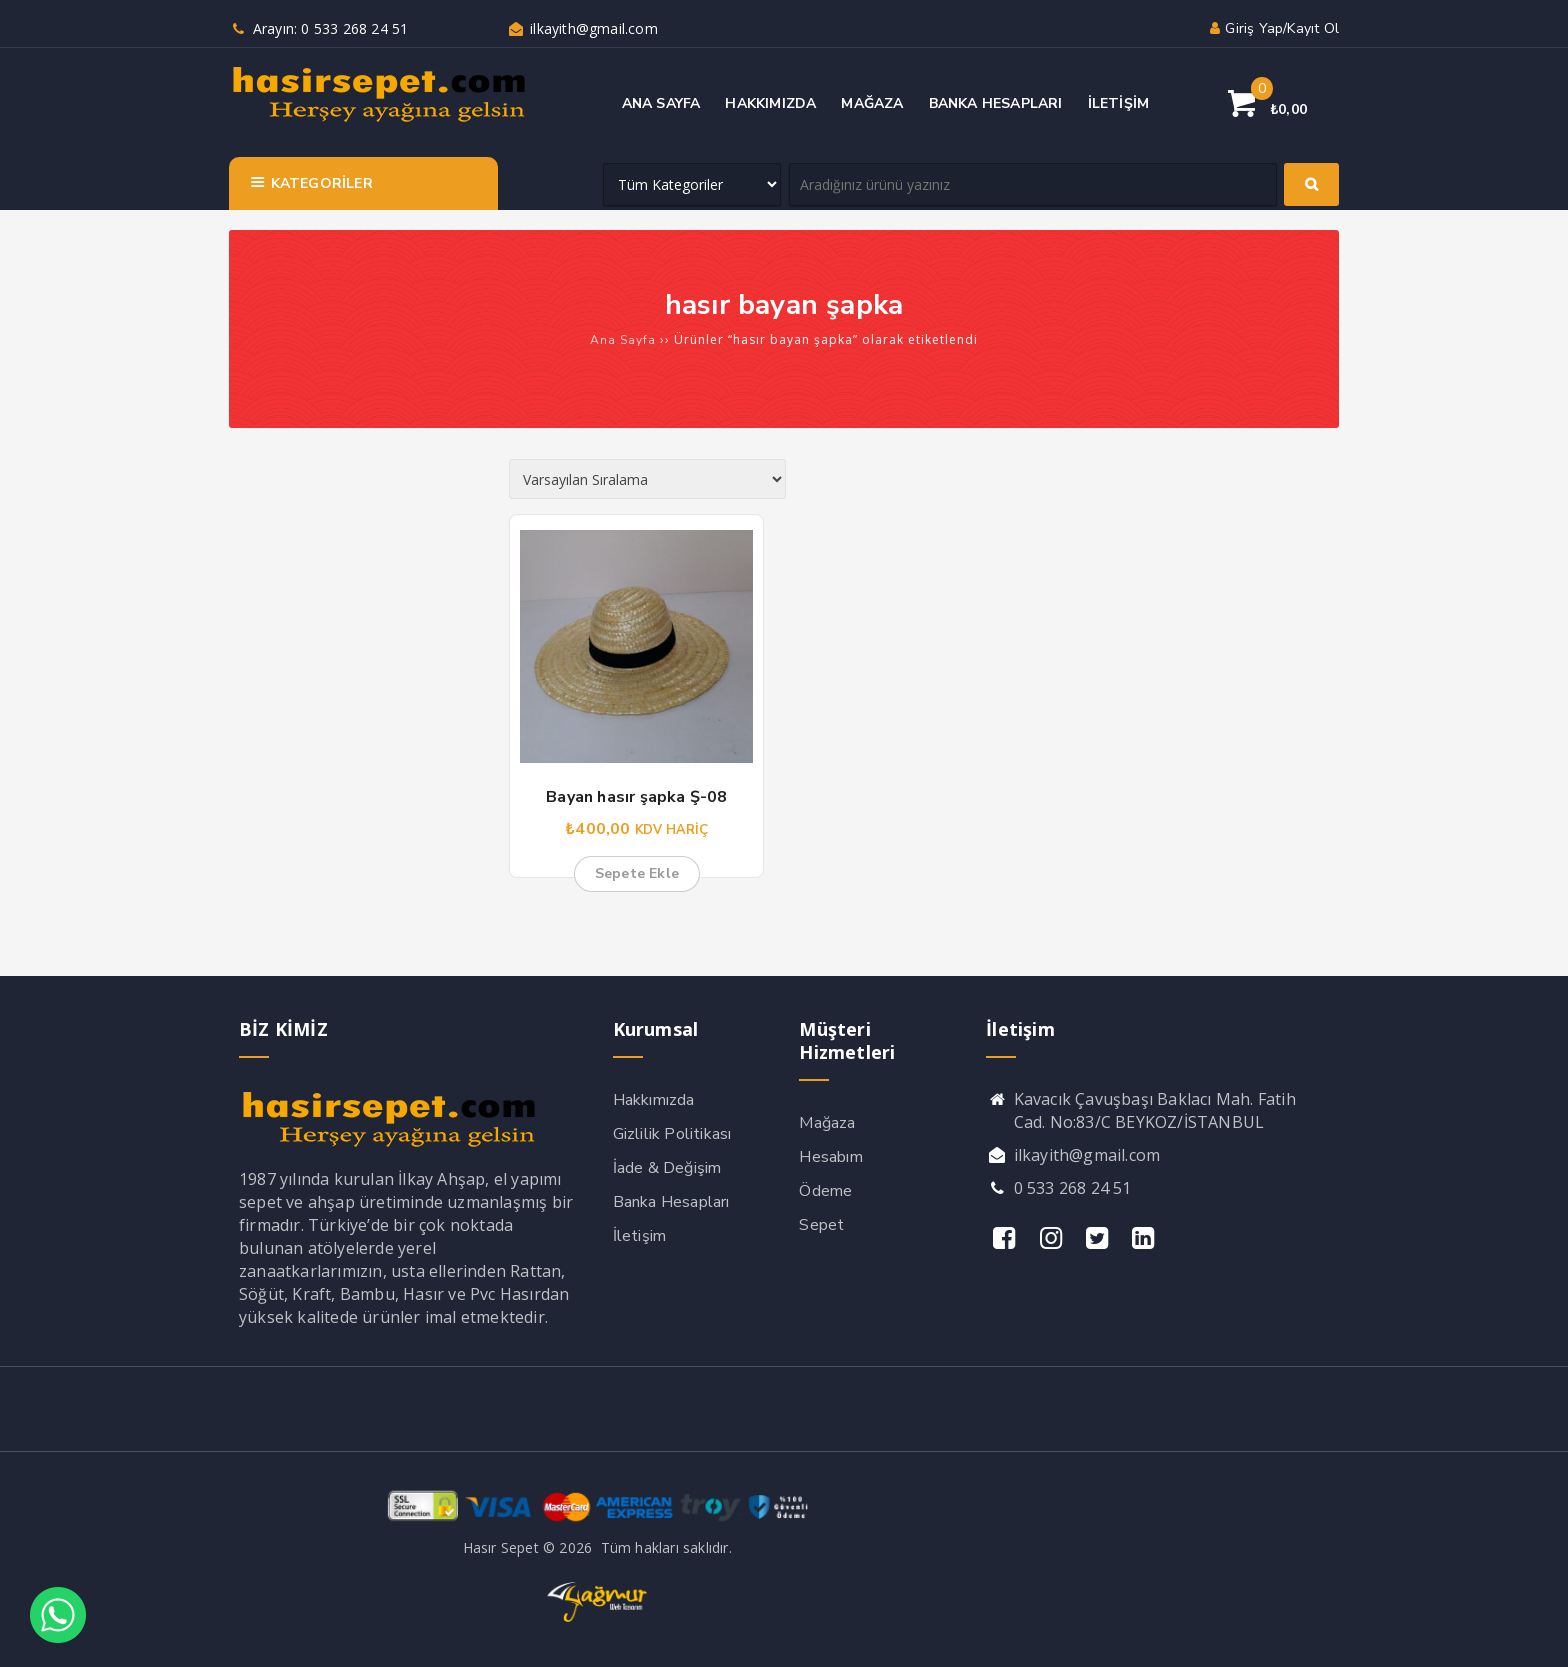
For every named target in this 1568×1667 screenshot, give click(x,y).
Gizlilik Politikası (672, 1134)
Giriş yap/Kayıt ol (1272, 28)
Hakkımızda (654, 1100)
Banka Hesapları (671, 1202)
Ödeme (825, 1191)
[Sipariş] (647, 479)
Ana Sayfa (623, 340)
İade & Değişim (667, 1168)
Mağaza (827, 1123)
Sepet (821, 1225)
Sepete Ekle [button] (637, 873)
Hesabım (830, 1157)
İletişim (640, 1236)
